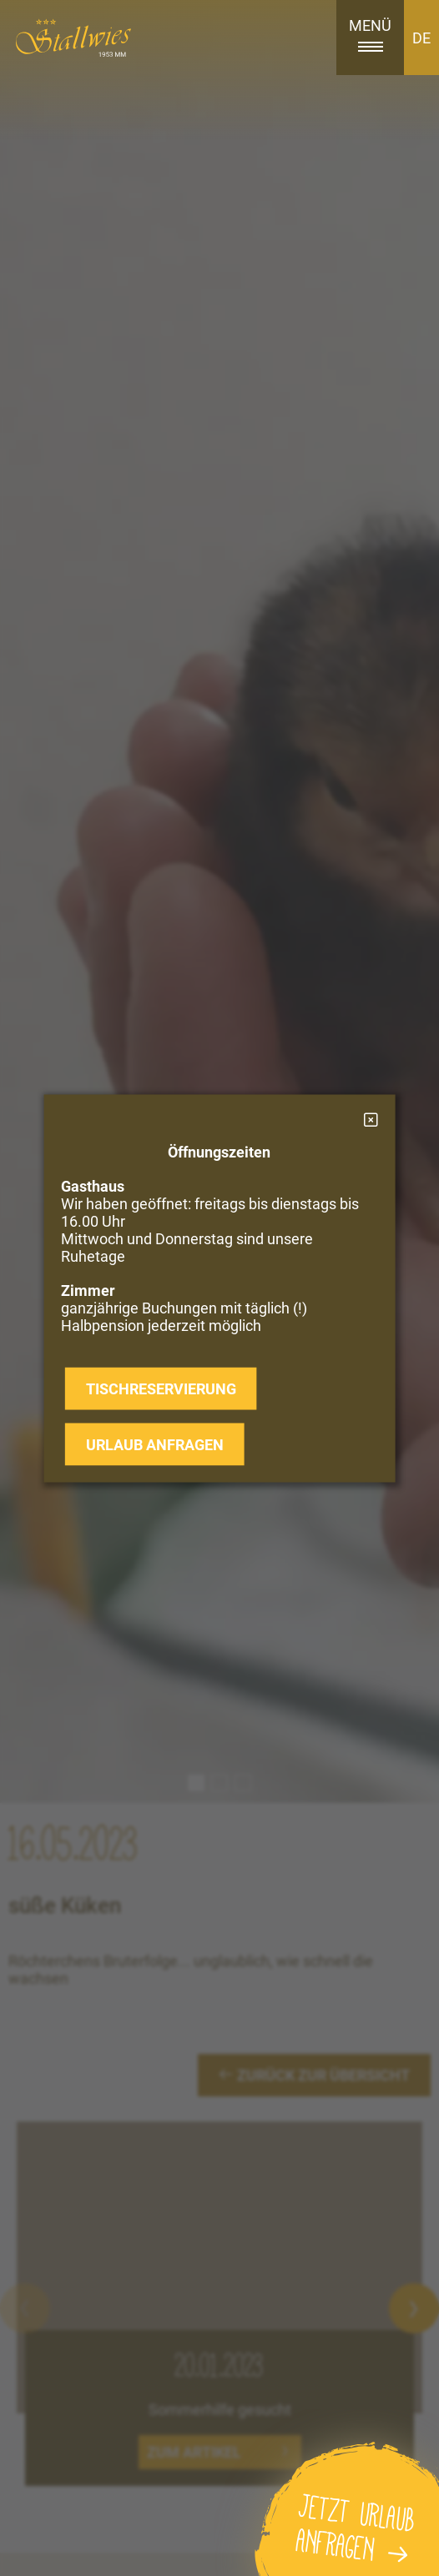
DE (421, 38)
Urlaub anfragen (155, 1444)
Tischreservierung (161, 1388)
